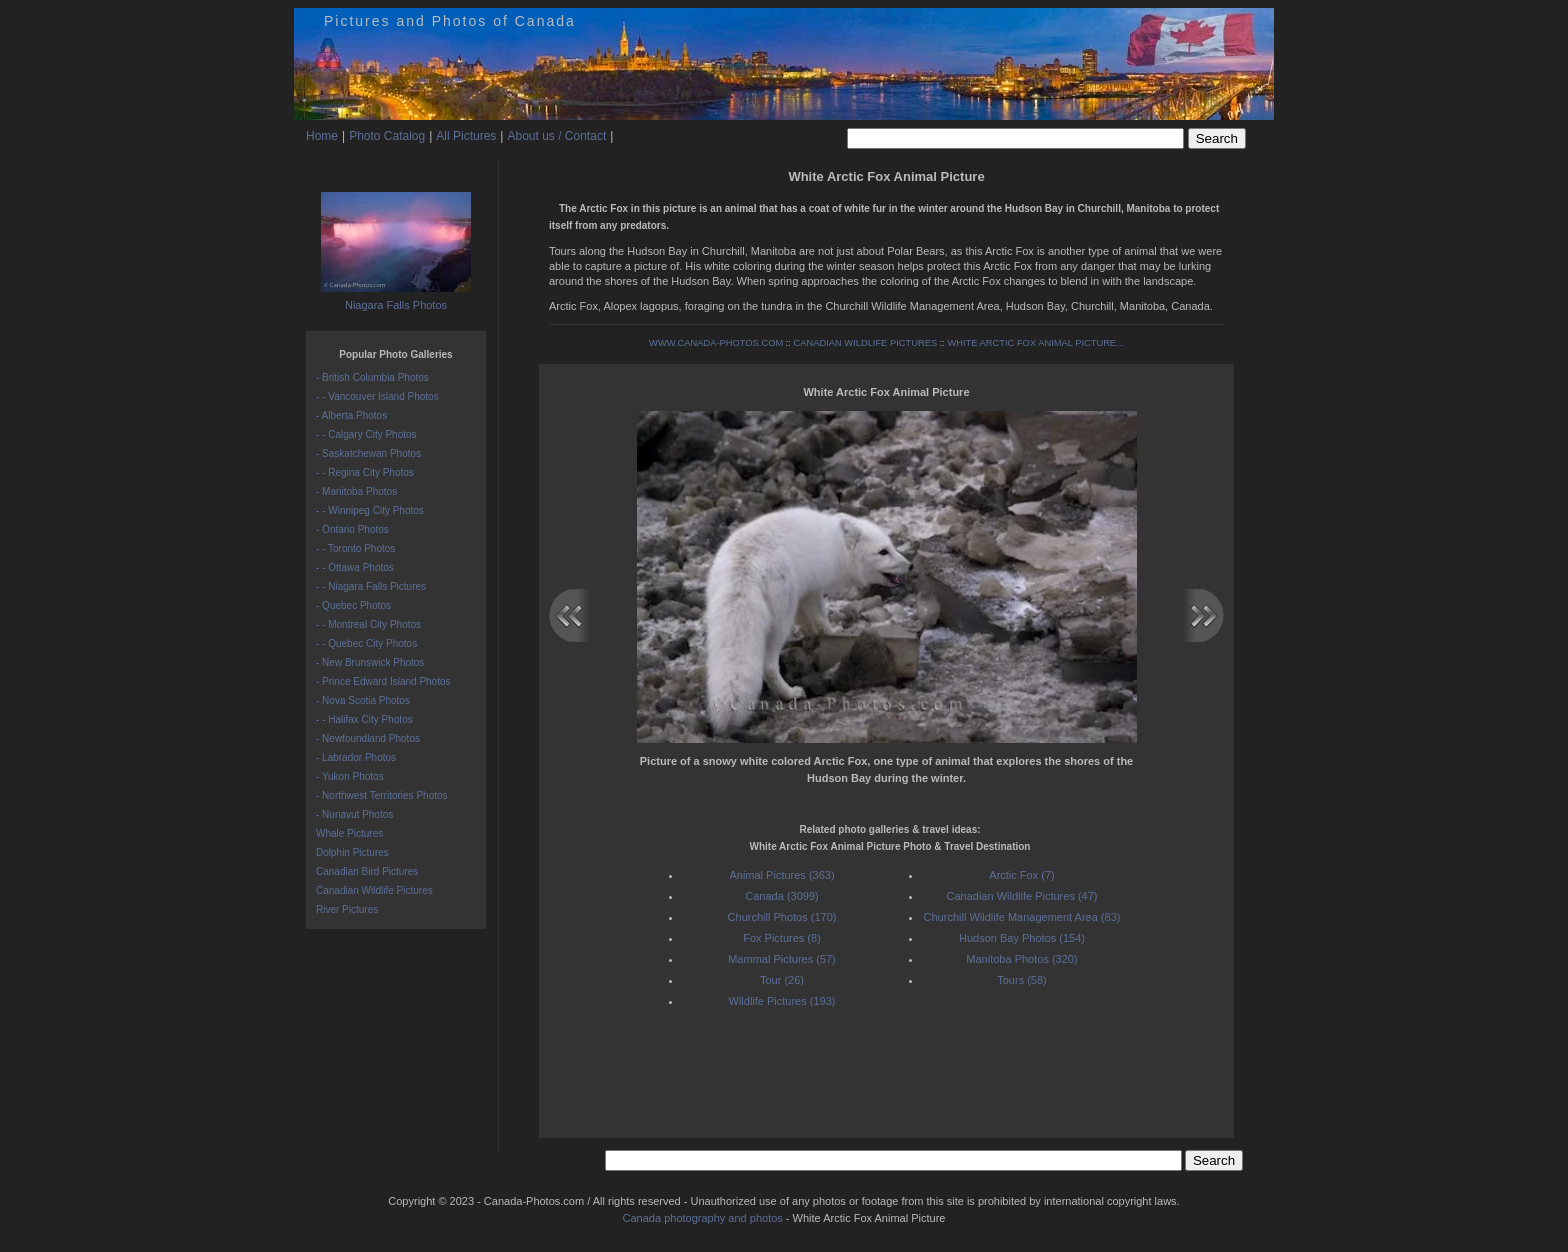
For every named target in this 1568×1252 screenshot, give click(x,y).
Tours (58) (1022, 980)
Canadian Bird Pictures (367, 871)
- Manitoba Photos (356, 491)
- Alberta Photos (351, 415)
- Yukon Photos (350, 776)
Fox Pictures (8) (782, 938)
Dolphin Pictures (352, 852)
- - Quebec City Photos (366, 643)
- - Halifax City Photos (364, 719)
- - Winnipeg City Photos (370, 510)
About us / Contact (556, 136)
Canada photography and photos (703, 1218)
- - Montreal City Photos (368, 624)
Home (322, 136)
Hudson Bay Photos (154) (1022, 938)
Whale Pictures (349, 833)
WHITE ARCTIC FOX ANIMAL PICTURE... (1035, 343)
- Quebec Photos (353, 605)
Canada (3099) (781, 896)
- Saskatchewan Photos (368, 453)
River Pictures (347, 909)
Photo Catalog (387, 136)
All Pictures (466, 136)
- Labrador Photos (356, 757)
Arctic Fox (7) (1021, 875)
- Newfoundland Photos (368, 738)
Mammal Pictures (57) (782, 959)
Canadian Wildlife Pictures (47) (1021, 896)
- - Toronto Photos (355, 548)
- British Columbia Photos (372, 377)
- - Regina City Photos (365, 472)
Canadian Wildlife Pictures (374, 890)
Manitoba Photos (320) (1021, 959)
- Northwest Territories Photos (382, 795)
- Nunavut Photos (354, 814)
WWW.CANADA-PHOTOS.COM (716, 343)
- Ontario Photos (352, 529)
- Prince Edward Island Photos (383, 681)
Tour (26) (782, 980)
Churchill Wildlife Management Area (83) (1022, 917)
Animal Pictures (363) (781, 875)
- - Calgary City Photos (366, 434)
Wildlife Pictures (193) (782, 1001)
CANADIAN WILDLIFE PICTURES (866, 343)
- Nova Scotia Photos (363, 700)
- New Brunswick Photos (370, 662)
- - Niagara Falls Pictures (371, 586)
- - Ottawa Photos (355, 567)
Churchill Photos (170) (782, 917)
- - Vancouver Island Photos (377, 396)
